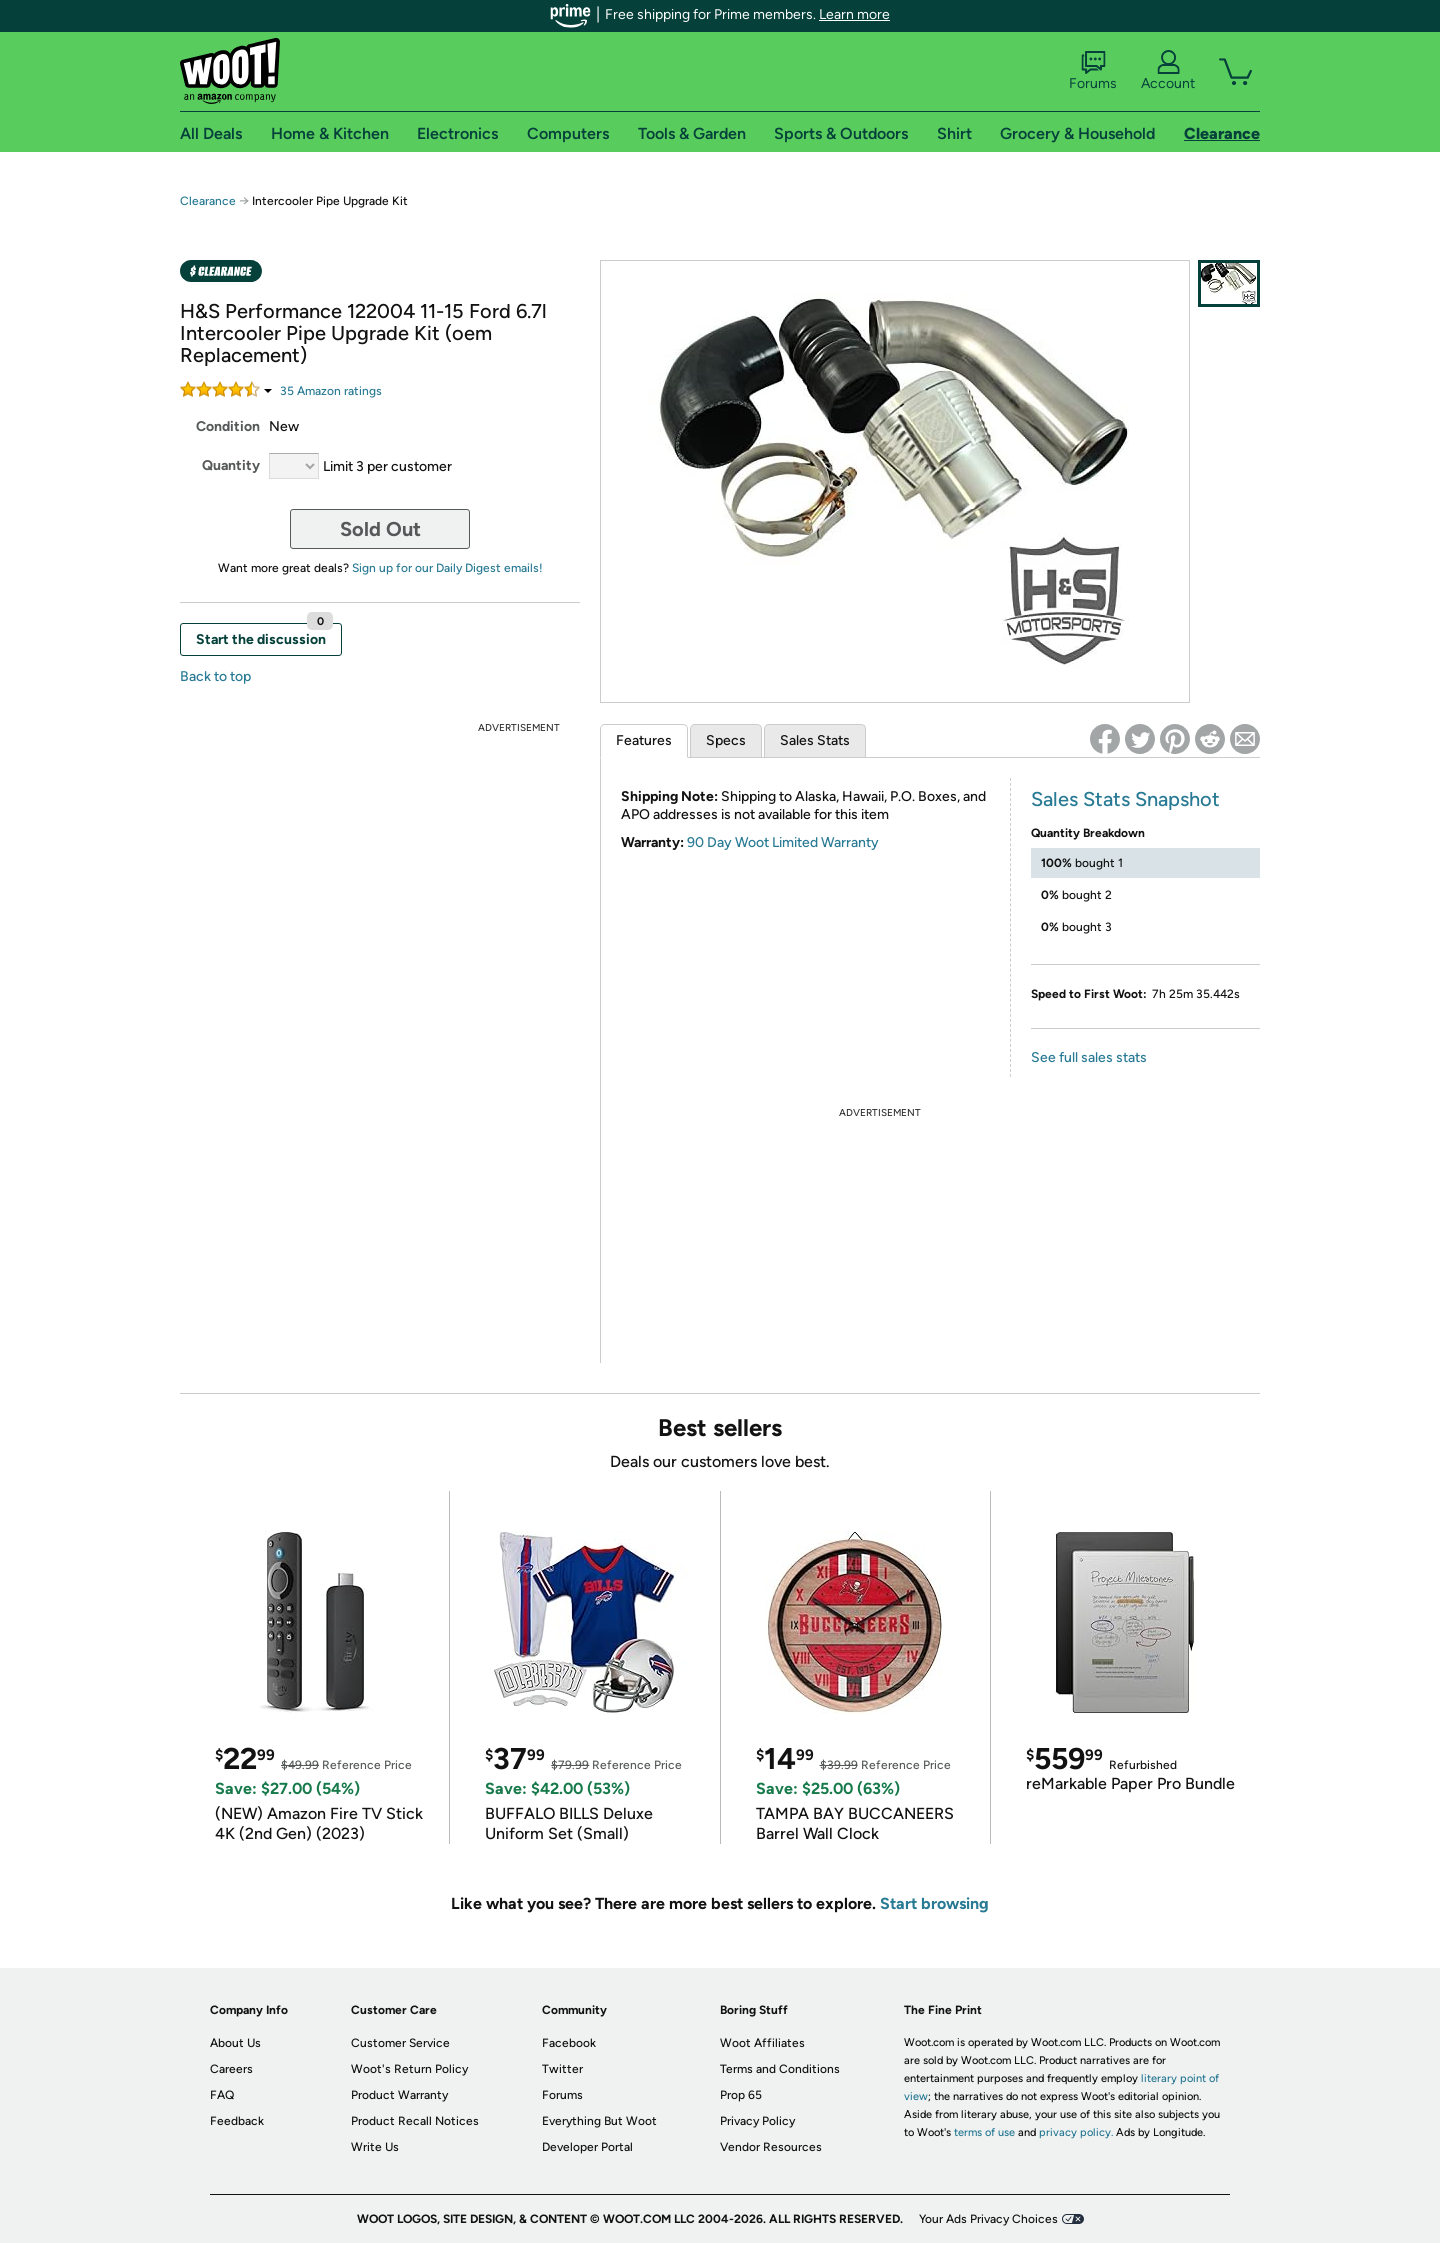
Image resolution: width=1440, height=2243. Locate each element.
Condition (228, 426)
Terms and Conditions (780, 2069)
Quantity (231, 465)
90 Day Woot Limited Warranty (783, 842)
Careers (231, 2069)
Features (644, 740)
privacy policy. (1076, 2132)
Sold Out (380, 529)
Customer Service (400, 2043)
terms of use (984, 2132)
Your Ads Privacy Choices (988, 2219)
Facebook (569, 2043)
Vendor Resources (771, 2147)
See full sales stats (1089, 1057)
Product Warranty (399, 2095)
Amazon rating (331, 391)
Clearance (208, 201)
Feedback (237, 2121)
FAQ (222, 2095)
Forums (1093, 71)
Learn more (854, 14)
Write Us (375, 2147)
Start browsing (934, 1903)
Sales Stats (815, 740)
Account (1168, 71)
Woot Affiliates (762, 2043)
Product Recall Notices (415, 2121)
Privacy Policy (757, 2121)
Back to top (215, 676)
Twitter (562, 2069)
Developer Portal (587, 2147)
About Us (235, 2043)
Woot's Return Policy (409, 2069)
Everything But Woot (599, 2121)
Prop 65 (741, 2095)
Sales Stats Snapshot (1125, 799)
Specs (726, 740)
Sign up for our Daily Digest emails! (447, 568)
